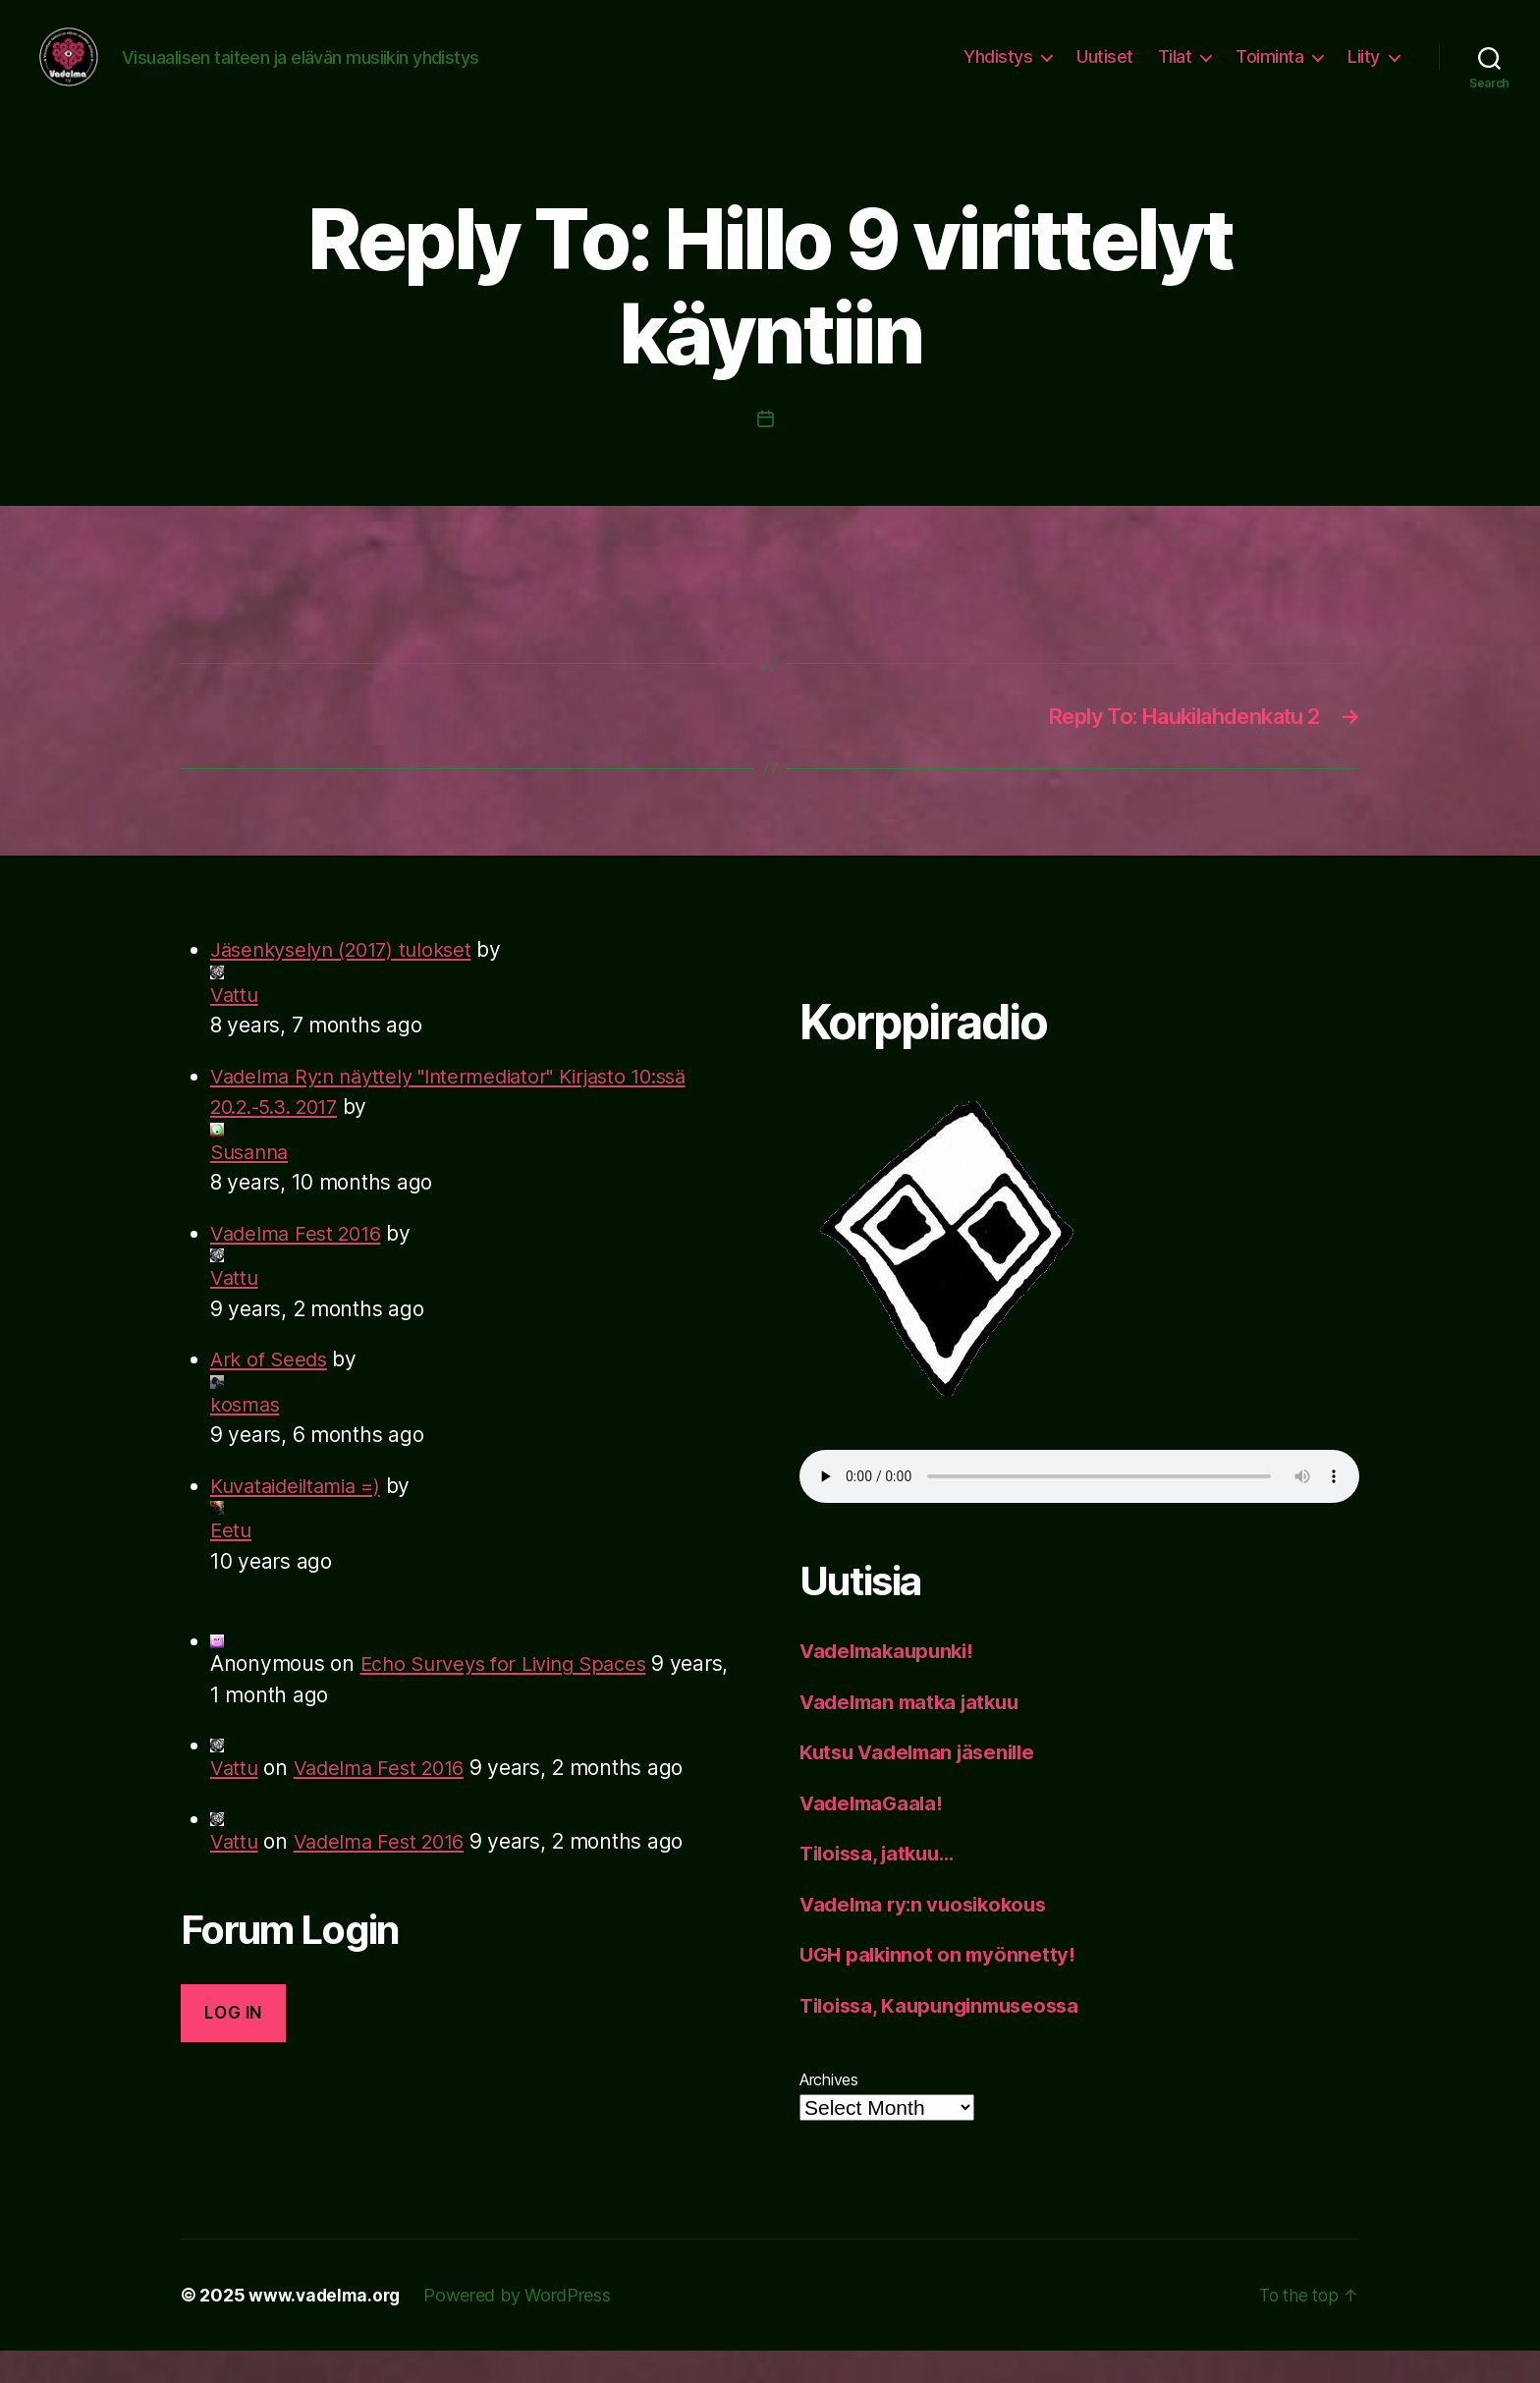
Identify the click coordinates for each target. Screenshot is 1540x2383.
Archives (828, 2112)
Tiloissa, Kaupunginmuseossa (946, 2037)
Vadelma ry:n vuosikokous (929, 1936)
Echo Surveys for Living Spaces (512, 1696)
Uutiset (1104, 71)
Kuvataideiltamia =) (301, 1518)
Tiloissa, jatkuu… (882, 1885)
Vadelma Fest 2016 (300, 1265)
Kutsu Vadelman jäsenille (923, 1784)
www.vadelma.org (326, 2327)
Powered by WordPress (522, 2327)
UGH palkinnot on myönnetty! (941, 1986)
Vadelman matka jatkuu (914, 1734)
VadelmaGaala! (874, 1835)
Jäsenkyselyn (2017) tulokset (349, 982)
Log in (232, 2045)
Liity (1364, 71)
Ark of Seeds (271, 1391)
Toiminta (1269, 71)
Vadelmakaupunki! (891, 1683)
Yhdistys (997, 71)
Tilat (1175, 71)
